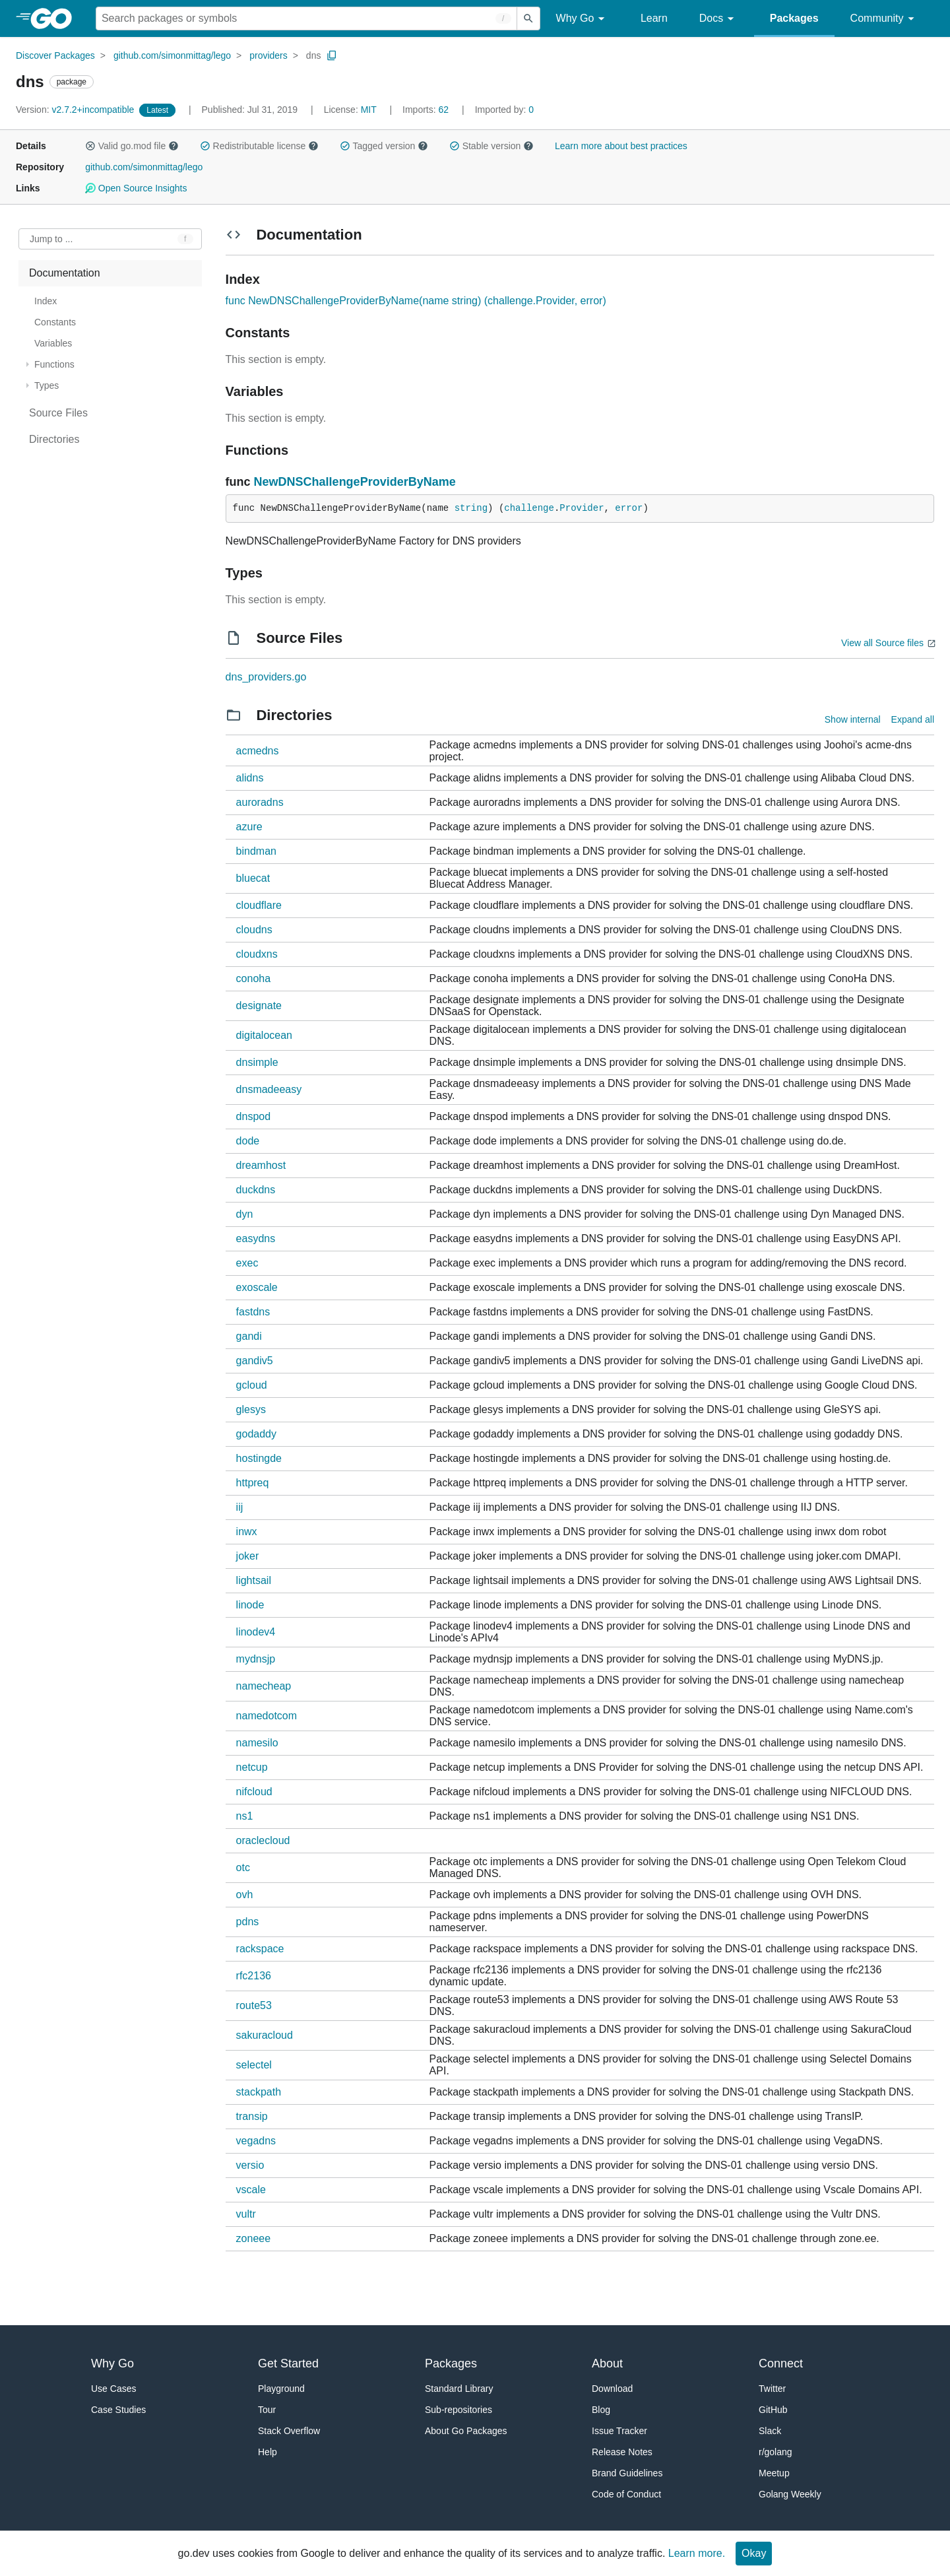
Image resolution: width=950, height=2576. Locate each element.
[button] (90, 146)
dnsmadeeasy (269, 1089)
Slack (770, 2431)
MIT (369, 109)
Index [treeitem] (45, 301)
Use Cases (113, 2388)
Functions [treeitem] (54, 364)
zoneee (253, 2238)
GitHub (773, 2409)
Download (612, 2388)
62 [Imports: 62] (426, 109)
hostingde (259, 1458)
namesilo (257, 1742)
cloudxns (257, 954)
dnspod (253, 1116)
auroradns (260, 802)
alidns (250, 777)
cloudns (254, 929)
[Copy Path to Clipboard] (332, 55)
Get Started (288, 2363)
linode (250, 1604)
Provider (581, 508)
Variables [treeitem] (53, 343)
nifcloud (254, 1791)
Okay (754, 2553)
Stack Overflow (289, 2431)
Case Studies (118, 2409)
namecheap (264, 1686)
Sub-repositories (458, 2409)
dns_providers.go (266, 676)
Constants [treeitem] (55, 322)
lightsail (253, 1580)
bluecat (253, 878)
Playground (281, 2388)
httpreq (252, 1482)
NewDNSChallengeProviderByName (355, 481)
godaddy (256, 1433)
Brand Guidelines (627, 2473)
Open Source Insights (136, 188)
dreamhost (261, 1165)
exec (247, 1263)
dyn (244, 1214)
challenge (529, 508)
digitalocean (264, 1035)
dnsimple (257, 1062)
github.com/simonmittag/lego (172, 55)
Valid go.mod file (132, 146)
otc (243, 1867)
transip (252, 2116)
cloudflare (259, 905)
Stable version (491, 146)
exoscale (257, 1287)
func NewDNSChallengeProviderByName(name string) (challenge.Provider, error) (416, 300)
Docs (718, 18)
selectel (254, 2064)
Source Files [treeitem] (58, 412)
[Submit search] (528, 18)
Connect (781, 2363)
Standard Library (459, 2388)
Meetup (774, 2473)
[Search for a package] (306, 18)
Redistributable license (259, 146)
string (471, 508)
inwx (246, 1531)
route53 (254, 2005)
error (629, 508)
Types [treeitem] (46, 385)
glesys (251, 1409)
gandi (249, 1336)
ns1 (244, 1816)
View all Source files (882, 643)
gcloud (251, 1385)
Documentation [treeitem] (64, 273)
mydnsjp (256, 1659)
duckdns (256, 1189)
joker (247, 1556)
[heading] (56, 18)
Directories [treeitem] (54, 439)
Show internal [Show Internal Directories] (853, 719)
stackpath (258, 2091)
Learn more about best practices (621, 146)
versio (250, 2165)
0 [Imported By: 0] (504, 109)
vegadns (256, 2140)
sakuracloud (264, 2035)
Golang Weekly (790, 2494)
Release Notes (622, 2452)
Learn (654, 18)
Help (267, 2452)
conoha (253, 978)
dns (313, 55)
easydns (256, 1238)
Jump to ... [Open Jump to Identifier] (51, 239)
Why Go (582, 18)
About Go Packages (466, 2431)
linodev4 (256, 1631)
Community (884, 18)
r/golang (775, 2452)
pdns (247, 1921)
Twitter (772, 2388)
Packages (794, 18)
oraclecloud (263, 1840)
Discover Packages (55, 55)
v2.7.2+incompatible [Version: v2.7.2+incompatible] (76, 109)
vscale (251, 2189)
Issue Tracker (619, 2431)
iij (239, 1507)
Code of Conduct (626, 2494)
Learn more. (696, 2553)
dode (248, 1140)
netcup (252, 1767)
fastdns (253, 1311)
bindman (256, 851)
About (607, 2363)
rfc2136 (253, 1975)
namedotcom (267, 1715)
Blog (601, 2409)
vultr (246, 2214)
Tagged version (384, 146)
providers (268, 55)
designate (259, 1005)
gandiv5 (254, 1360)
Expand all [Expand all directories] (912, 719)
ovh (244, 1894)
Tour (267, 2409)
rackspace (260, 1948)
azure (249, 826)
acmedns (257, 750)
